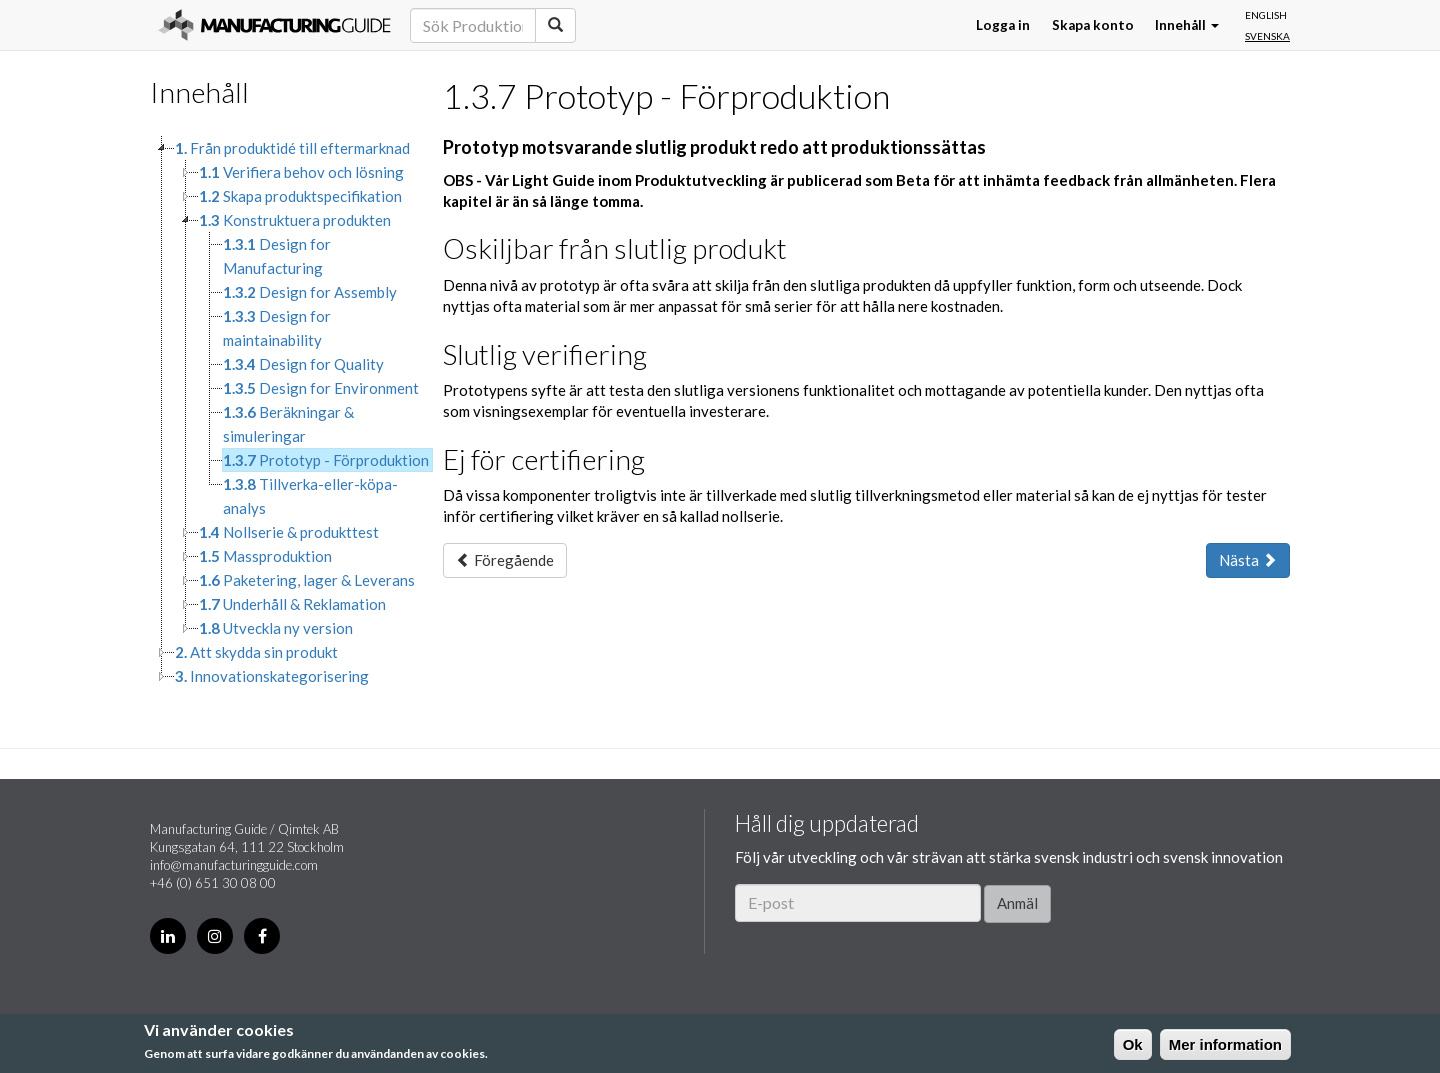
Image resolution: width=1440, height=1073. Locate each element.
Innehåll (1187, 25)
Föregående (505, 560)
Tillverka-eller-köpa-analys (310, 496)
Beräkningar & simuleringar (288, 424)
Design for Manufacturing (277, 256)
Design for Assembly (310, 292)
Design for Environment (321, 388)
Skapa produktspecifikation (300, 196)
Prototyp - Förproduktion (326, 460)
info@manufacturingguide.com (234, 865)
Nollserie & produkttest (289, 532)
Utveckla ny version (276, 628)
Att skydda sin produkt (256, 652)
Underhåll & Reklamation (292, 604)
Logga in (1003, 25)
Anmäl (1017, 903)
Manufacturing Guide (274, 25)
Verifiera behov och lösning (301, 172)
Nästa (1248, 560)
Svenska (1267, 36)
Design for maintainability (277, 328)
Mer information (1225, 1044)
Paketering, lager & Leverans (307, 580)
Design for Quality (303, 364)
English (1266, 15)
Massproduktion (265, 556)
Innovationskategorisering (272, 676)
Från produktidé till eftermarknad (292, 148)
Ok (1133, 1044)
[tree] (281, 412)
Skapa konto (1093, 25)
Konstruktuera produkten (295, 220)
